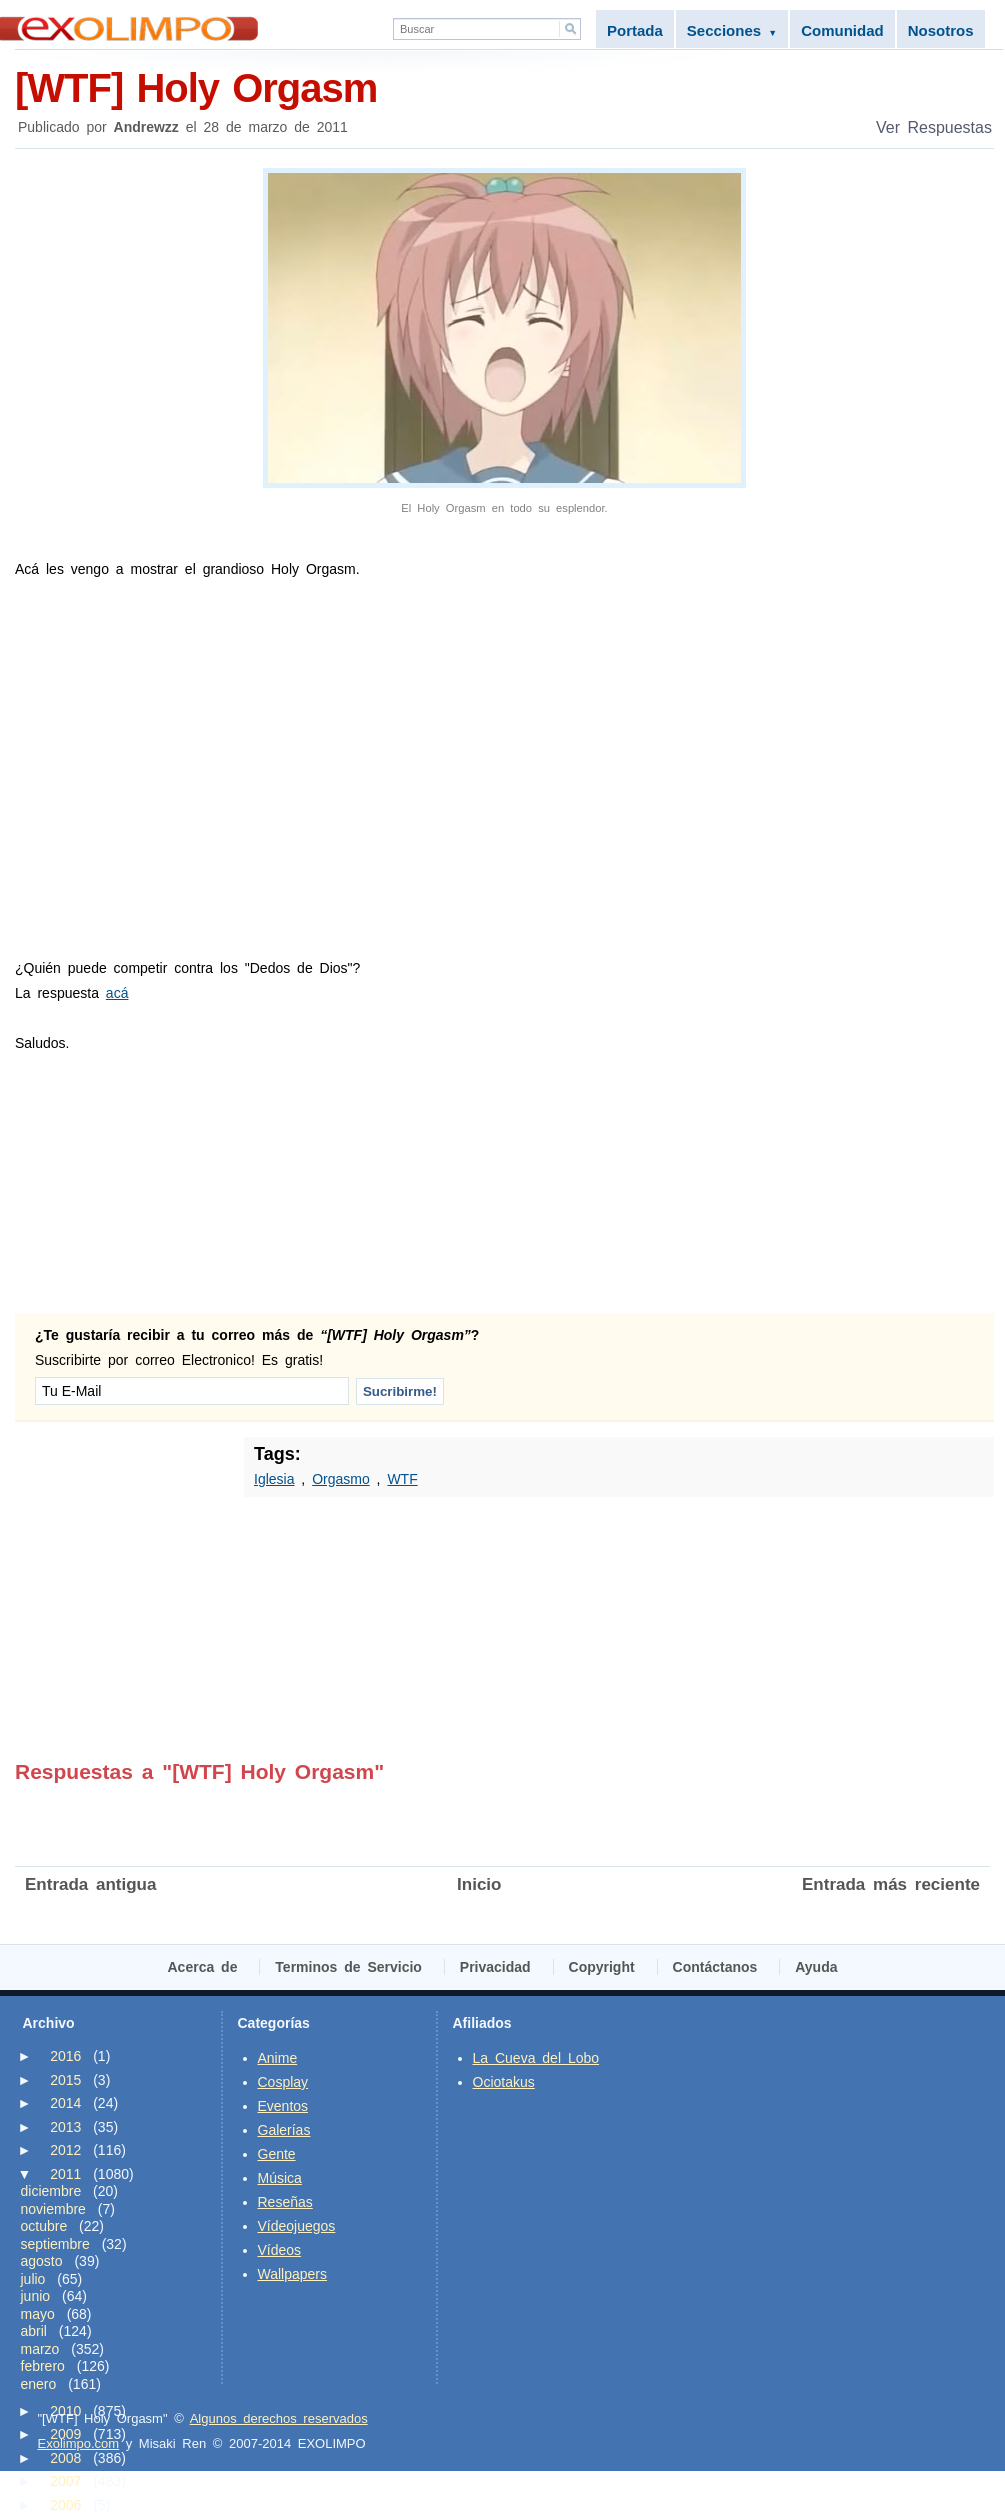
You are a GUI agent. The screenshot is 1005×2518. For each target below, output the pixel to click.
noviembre (53, 2209)
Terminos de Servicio (348, 1967)
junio (36, 2296)
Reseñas (285, 2202)
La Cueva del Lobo (536, 2058)
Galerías (284, 2130)
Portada (635, 30)
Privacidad (495, 1967)
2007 (65, 2481)
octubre (44, 2226)
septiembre (55, 2244)
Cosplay (283, 2082)
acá (117, 993)
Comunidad (842, 30)
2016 (65, 2056)
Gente (277, 2154)
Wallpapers (293, 2274)
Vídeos (280, 2250)
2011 (65, 2174)
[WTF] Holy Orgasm (504, 86)
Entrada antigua (90, 1884)
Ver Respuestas (934, 127)
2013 (65, 2127)
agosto (42, 2261)
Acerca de (203, 1967)
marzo (40, 2349)
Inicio (479, 1884)
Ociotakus (504, 2082)
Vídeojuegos (297, 2226)
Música (280, 2178)
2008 (65, 2458)
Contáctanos (715, 1967)
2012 (65, 2150)
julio (33, 2279)
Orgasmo (341, 1479)
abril (34, 2331)
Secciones (732, 30)
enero (39, 2384)
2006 (65, 2505)
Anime (278, 2058)
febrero (43, 2366)
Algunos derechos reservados (279, 2418)
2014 (65, 2103)
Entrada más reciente (891, 1884)
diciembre (51, 2191)
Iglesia (274, 1479)
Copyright (602, 1967)
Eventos (283, 2106)
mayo (38, 2314)
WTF (402, 1479)
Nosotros (941, 30)
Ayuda (816, 1967)
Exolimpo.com (79, 2443)
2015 (65, 2080)
